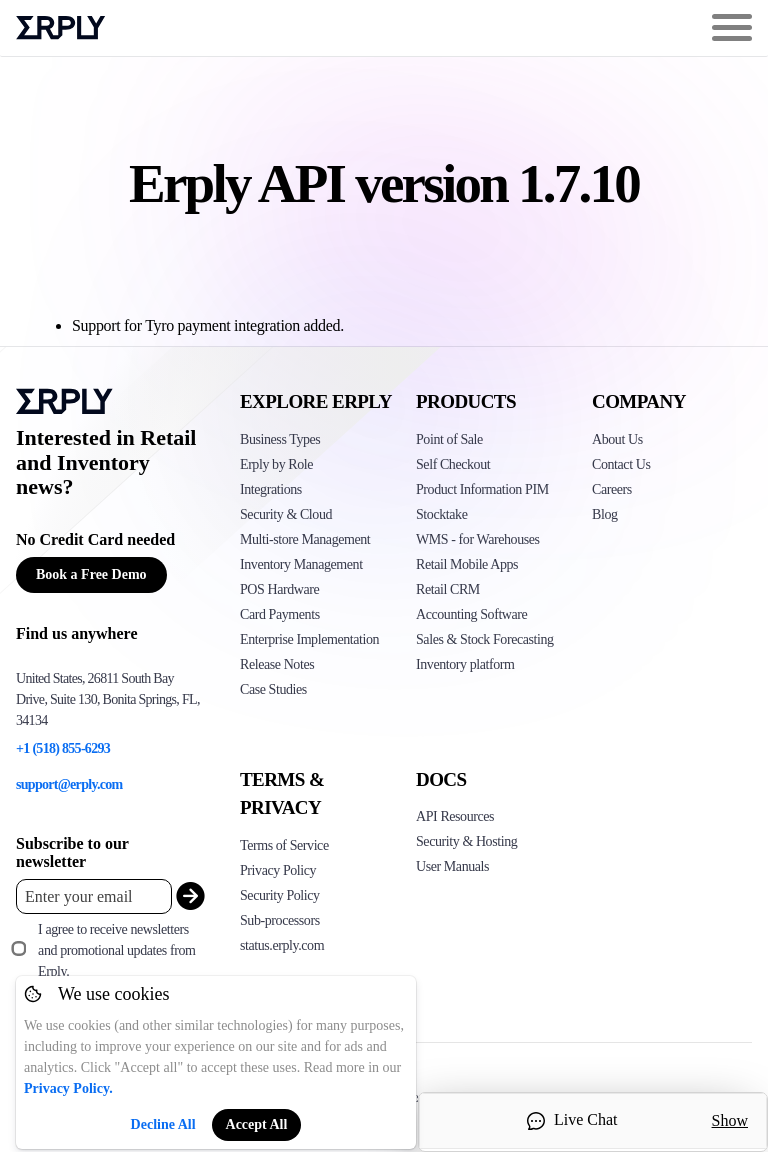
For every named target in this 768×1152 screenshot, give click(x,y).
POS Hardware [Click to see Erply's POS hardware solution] (279, 589)
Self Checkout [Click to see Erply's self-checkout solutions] (453, 464)
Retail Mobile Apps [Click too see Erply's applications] (467, 564)
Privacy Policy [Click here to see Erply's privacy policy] (278, 870)
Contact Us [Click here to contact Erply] (621, 464)
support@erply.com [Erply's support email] (69, 784)
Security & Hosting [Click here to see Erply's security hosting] (466, 841)
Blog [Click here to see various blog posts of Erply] (605, 514)
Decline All (163, 1124)
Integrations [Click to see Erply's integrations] (271, 489)
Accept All (257, 1124)
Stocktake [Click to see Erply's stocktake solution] (441, 514)
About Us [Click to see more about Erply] (617, 439)
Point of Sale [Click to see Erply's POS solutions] (449, 439)
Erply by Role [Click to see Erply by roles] (276, 464)
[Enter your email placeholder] (94, 896)
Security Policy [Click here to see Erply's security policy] (280, 895)
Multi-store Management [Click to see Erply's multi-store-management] (305, 539)
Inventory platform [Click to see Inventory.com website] (465, 664)
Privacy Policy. (68, 1088)
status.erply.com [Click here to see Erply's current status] (282, 945)
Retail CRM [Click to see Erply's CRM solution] (448, 589)
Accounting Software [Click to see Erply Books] (471, 614)
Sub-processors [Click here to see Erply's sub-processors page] (280, 920)
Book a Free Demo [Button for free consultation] (91, 574)
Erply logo (61, 28)
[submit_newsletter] (186, 896)
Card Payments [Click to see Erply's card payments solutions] (280, 614)
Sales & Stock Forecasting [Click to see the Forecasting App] (485, 639)
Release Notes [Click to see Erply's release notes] (277, 664)
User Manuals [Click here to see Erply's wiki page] (452, 866)
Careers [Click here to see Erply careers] (612, 489)
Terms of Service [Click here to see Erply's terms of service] (284, 845)
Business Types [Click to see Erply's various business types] (280, 439)
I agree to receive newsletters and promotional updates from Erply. (116, 950)
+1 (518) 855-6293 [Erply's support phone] (63, 748)
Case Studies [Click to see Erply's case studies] (273, 689)
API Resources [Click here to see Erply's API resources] (455, 816)
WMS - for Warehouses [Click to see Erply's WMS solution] (478, 539)
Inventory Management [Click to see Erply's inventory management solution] (301, 564)
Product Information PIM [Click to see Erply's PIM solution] (482, 489)
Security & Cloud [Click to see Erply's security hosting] (286, 514)
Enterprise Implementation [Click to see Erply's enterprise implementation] (309, 639)
